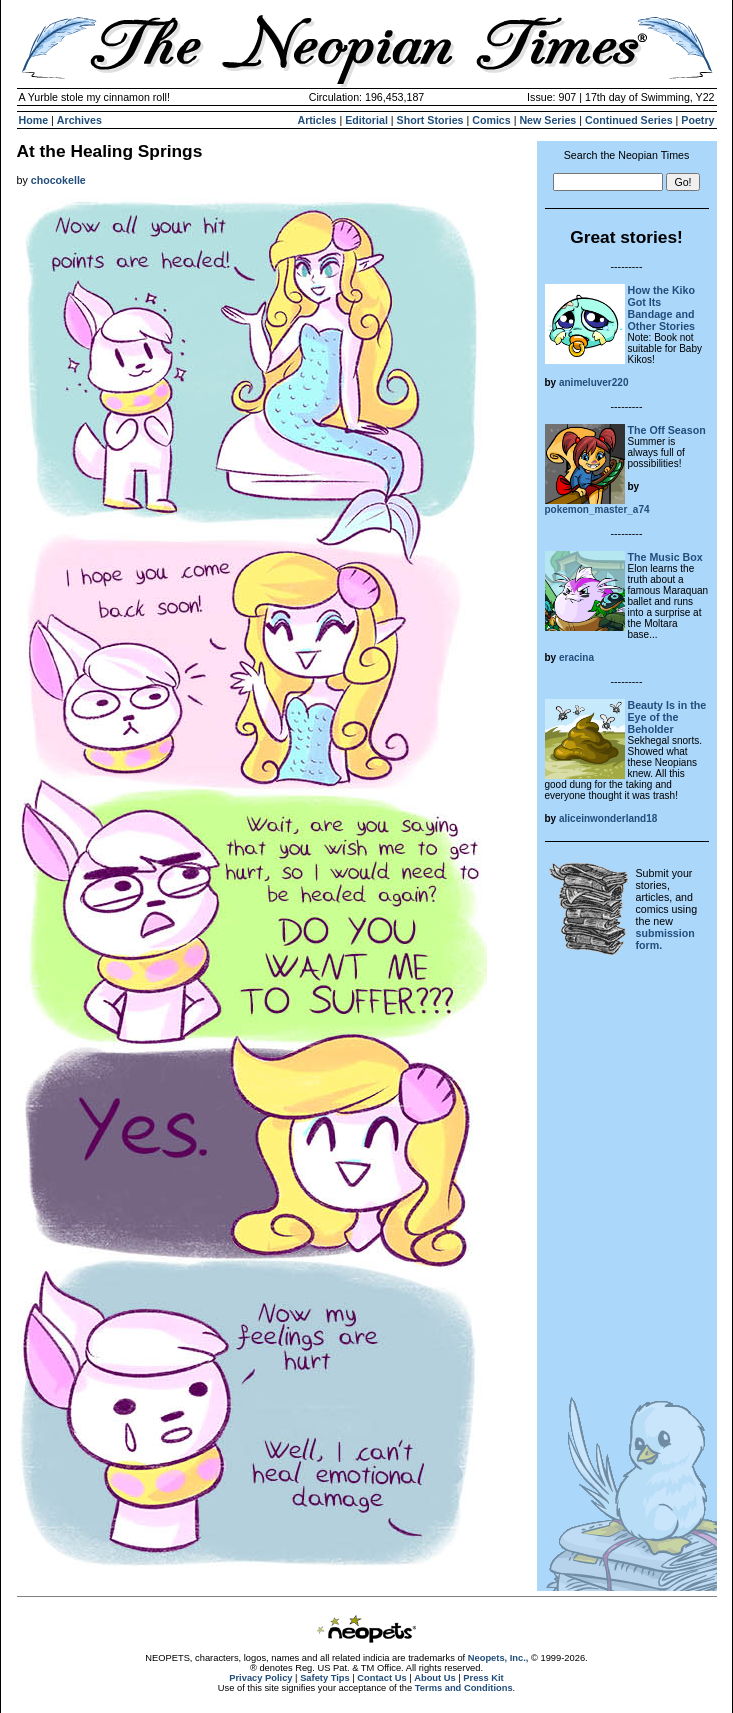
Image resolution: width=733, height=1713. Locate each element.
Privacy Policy (260, 1678)
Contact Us (381, 1678)
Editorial (366, 120)
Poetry (697, 120)
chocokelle (58, 180)
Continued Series (629, 120)
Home (34, 120)
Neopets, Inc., (498, 1658)
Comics (491, 120)
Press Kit (483, 1678)
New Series (547, 120)
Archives (79, 120)
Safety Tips (325, 1678)
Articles (316, 120)
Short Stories (430, 120)
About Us (434, 1678)
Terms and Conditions (464, 1688)
